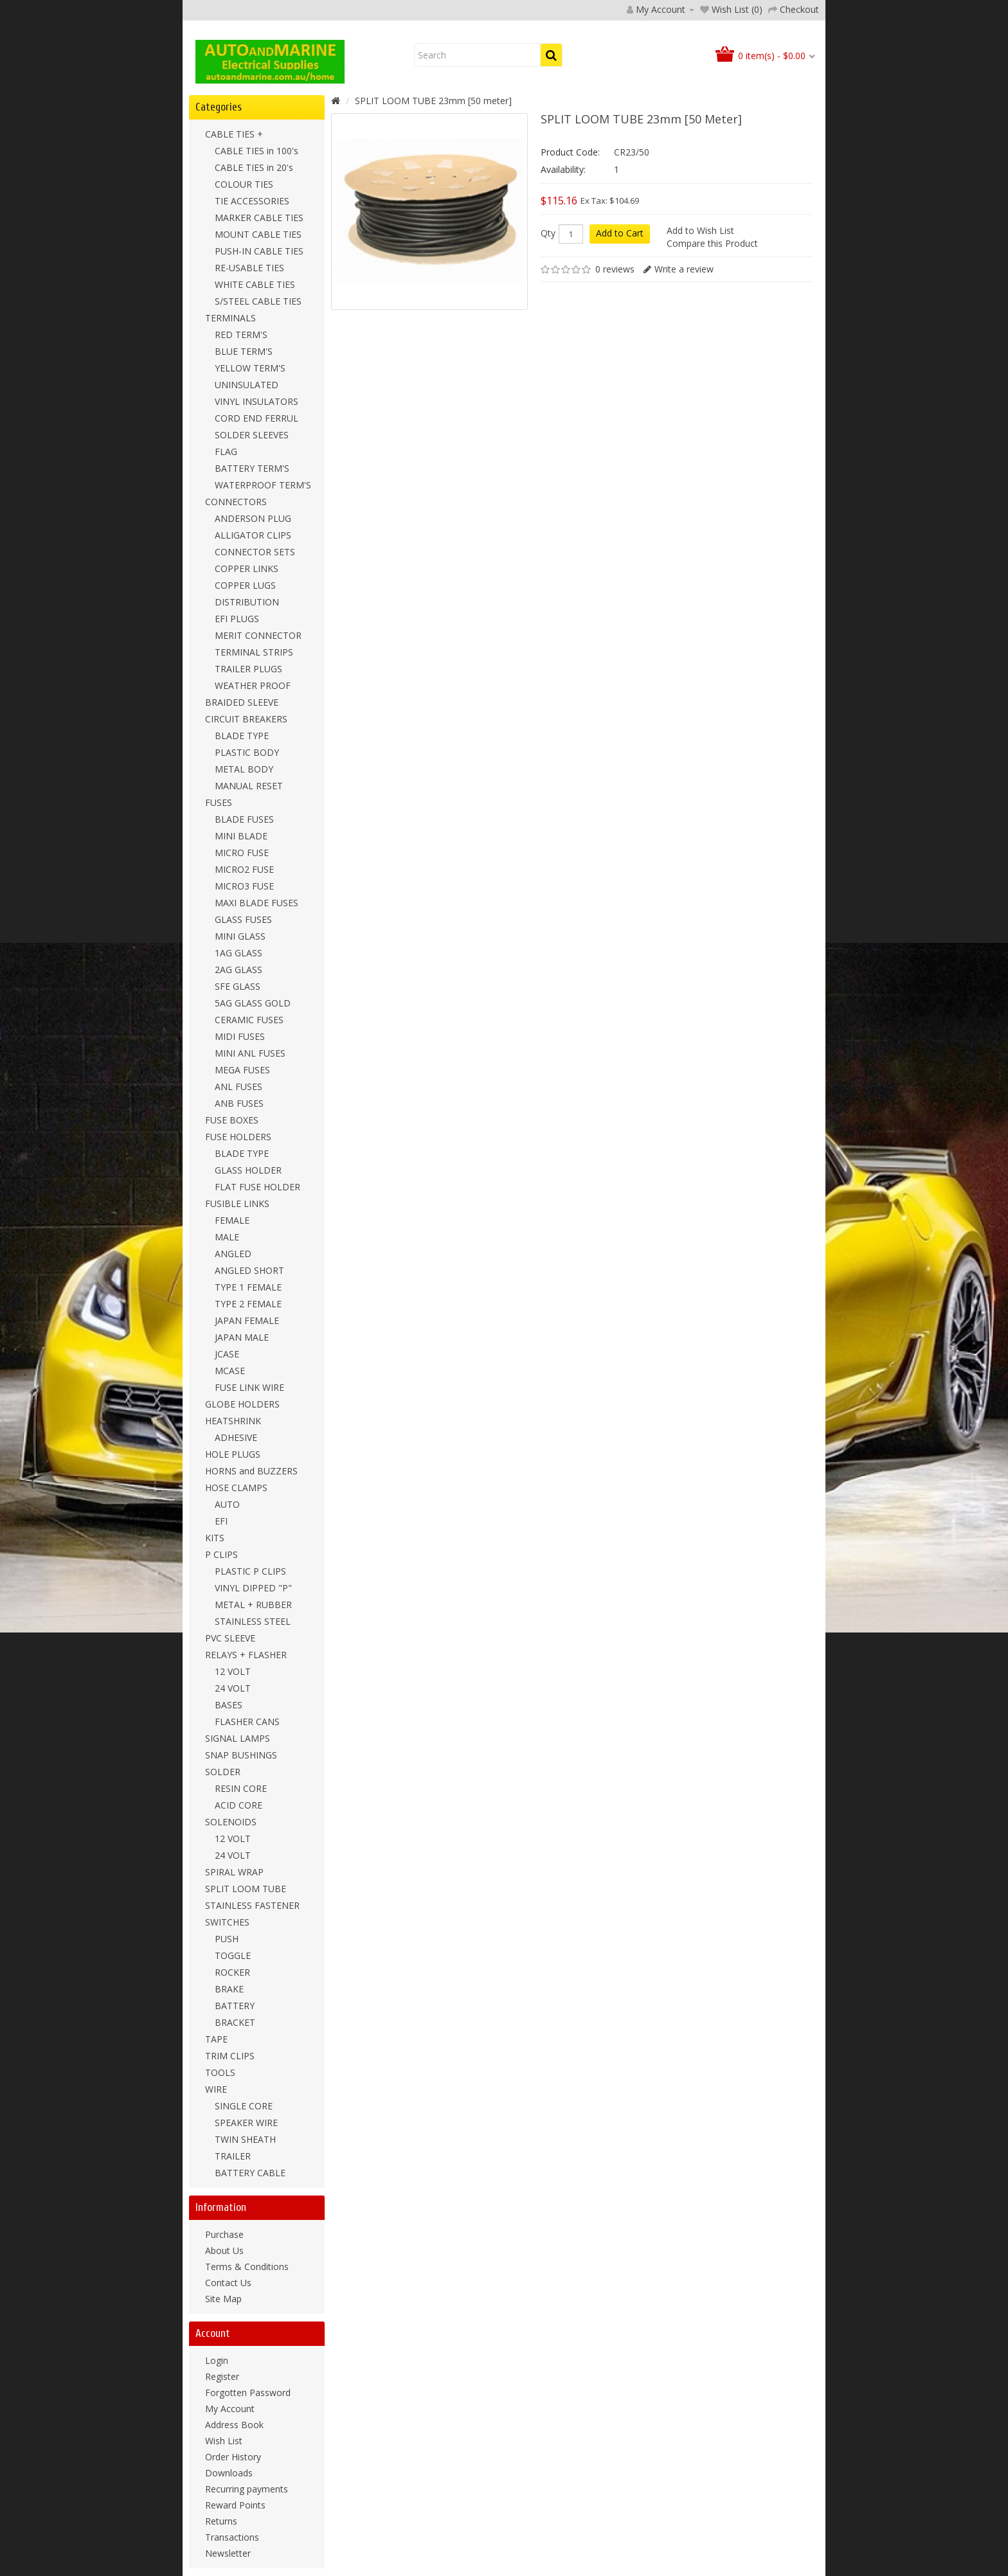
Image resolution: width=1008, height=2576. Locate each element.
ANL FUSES (238, 1086)
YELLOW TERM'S (250, 368)
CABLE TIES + (234, 134)
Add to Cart (620, 233)
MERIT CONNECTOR (258, 635)
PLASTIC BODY (247, 752)
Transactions (232, 2537)
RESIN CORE (241, 1788)
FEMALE (232, 1220)
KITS (214, 1538)
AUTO (227, 1504)
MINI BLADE (241, 836)
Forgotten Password (248, 2392)
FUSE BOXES (231, 1120)
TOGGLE (233, 1955)
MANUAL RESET (249, 786)
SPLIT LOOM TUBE (245, 1889)
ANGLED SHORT (249, 1270)
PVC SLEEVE (230, 1638)
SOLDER (222, 1772)
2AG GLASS (238, 969)
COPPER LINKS (246, 568)
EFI (221, 1521)
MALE (227, 1237)
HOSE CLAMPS (236, 1487)
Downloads (229, 2473)
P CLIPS (221, 1554)
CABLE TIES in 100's (256, 151)
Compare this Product (712, 243)
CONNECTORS (236, 502)
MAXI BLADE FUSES (256, 903)
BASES (228, 1705)
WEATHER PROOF (253, 685)
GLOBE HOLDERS (242, 1404)
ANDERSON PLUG (253, 518)
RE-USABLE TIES (249, 268)
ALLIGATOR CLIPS (253, 535)
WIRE (216, 2089)
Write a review (684, 269)
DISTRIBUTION (247, 602)
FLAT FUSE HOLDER (257, 1187)
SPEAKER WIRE (246, 2122)
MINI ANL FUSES (250, 1053)
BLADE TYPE (242, 735)
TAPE (216, 2039)
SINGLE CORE (244, 2106)
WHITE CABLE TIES (255, 284)
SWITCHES (227, 1922)
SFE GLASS (237, 986)
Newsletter (228, 2553)
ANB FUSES (239, 1103)
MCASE (230, 1370)
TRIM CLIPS (230, 2056)
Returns (221, 2521)
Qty (548, 233)
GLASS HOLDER (248, 1170)
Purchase (224, 2234)
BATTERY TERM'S (252, 468)
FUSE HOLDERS (238, 1137)
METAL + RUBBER (253, 1604)
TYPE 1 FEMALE (248, 1287)
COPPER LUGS (245, 585)
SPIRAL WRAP (234, 1872)
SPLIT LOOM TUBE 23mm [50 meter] (433, 100)
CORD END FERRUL (256, 418)
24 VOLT (233, 1688)
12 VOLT (233, 1671)
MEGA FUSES (242, 1070)
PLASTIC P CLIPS (250, 1571)
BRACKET (235, 2022)
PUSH (227, 1939)
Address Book (234, 2425)
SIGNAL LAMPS (237, 1738)
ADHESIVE (236, 1437)
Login (216, 2360)
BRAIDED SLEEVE (241, 702)
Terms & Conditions (247, 2266)
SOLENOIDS (230, 1822)
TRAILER (233, 2156)
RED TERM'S (241, 334)
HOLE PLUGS (232, 1454)
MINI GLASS (240, 936)
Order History (233, 2457)
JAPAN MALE (242, 1337)
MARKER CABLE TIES (259, 217)
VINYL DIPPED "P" (253, 1588)
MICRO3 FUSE (244, 886)
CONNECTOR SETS (255, 552)
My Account (230, 2408)
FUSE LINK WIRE (249, 1387)
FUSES (218, 802)
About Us (224, 2250)
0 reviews (614, 269)
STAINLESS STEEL (253, 1621)
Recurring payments (246, 2489)
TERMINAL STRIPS (254, 652)
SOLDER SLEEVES (252, 435)
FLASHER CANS (247, 1721)
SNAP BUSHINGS (241, 1755)
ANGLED (233, 1254)
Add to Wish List (700, 230)
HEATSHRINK (233, 1421)
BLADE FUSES (244, 819)
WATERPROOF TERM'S (263, 485)
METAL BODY (244, 769)
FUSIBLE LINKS (237, 1203)
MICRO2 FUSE (244, 869)
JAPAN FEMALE (247, 1320)
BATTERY (235, 2005)
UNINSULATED (246, 385)
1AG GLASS (238, 953)
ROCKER (232, 1972)
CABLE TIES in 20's (254, 167)
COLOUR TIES (244, 184)
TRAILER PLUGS (248, 669)
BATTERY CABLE (250, 2173)
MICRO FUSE (242, 852)
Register (222, 2376)
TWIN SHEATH (245, 2139)
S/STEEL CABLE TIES (258, 301)
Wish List (223, 2441)
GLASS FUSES (243, 919)
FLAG (226, 451)
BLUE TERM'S (244, 351)
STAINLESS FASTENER (252, 1905)
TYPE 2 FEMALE (248, 1304)
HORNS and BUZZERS (251, 1471)
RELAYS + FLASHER (246, 1655)
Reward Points (235, 2505)
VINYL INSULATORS (256, 401)
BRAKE (229, 1989)
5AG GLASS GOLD (253, 1003)
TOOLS (220, 2072)
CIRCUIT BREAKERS (246, 719)
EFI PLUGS (237, 619)
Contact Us (228, 2282)
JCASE (227, 1354)
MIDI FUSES (240, 1036)
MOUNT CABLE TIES (258, 234)
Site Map (223, 2299)
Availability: (563, 169)
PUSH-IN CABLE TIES (259, 251)
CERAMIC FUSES (249, 1020)
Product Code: (570, 152)
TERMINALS (230, 318)
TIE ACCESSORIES (252, 201)
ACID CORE (238, 1805)
